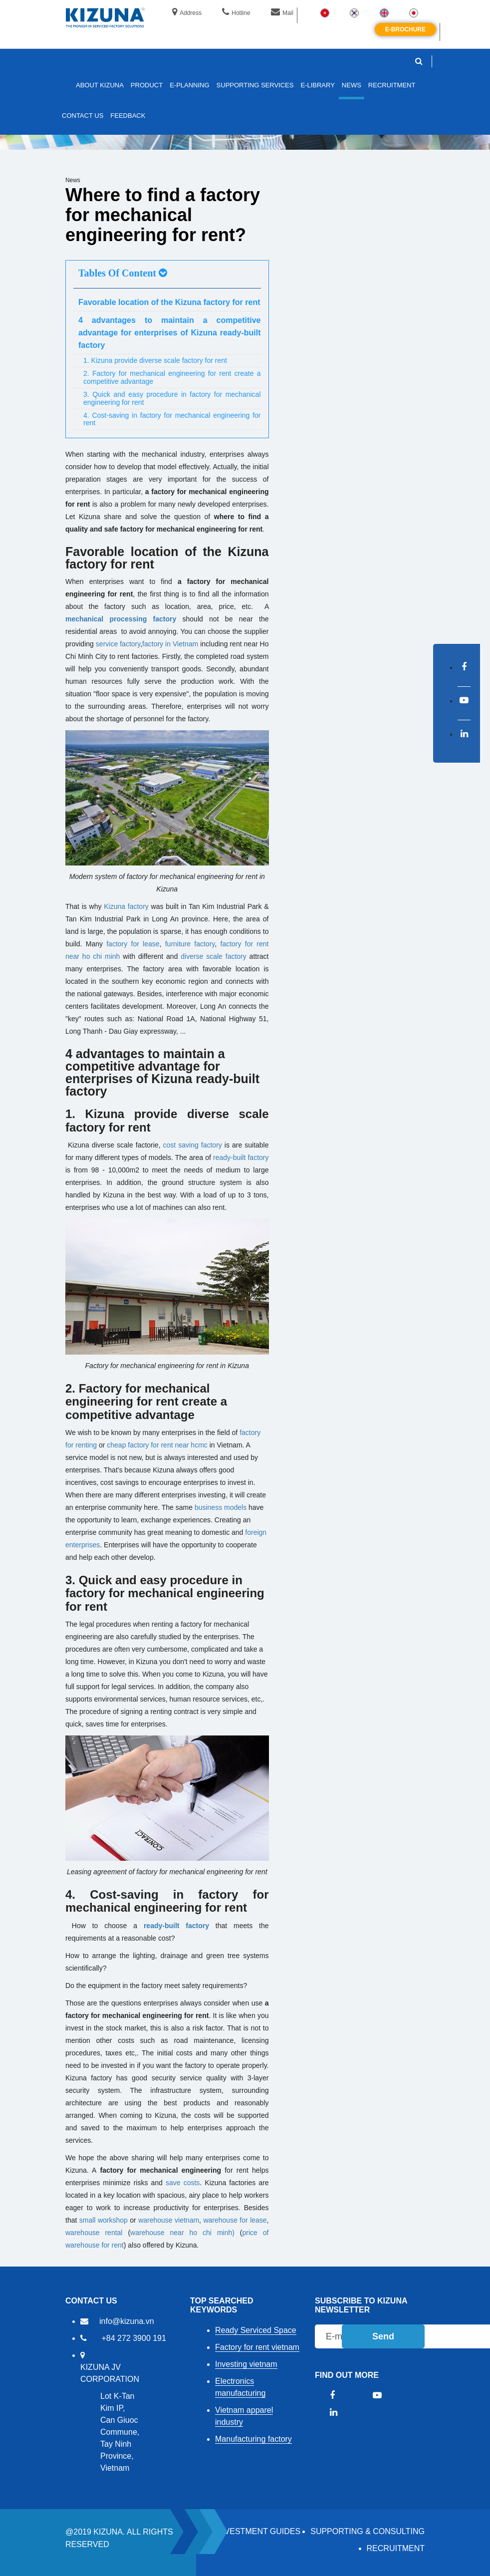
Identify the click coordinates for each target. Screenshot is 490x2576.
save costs (183, 2183)
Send (383, 2336)
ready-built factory (241, 1157)
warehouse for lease (234, 2220)
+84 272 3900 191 (133, 2338)
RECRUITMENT (396, 2548)
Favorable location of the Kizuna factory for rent (169, 302)
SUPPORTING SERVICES (255, 85)
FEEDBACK (127, 115)
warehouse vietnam (168, 2220)
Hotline (236, 12)
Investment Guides (259, 2531)
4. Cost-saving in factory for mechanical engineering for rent (172, 419)
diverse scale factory (213, 956)
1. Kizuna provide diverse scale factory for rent (155, 360)
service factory (118, 644)
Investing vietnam (246, 2364)
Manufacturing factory (253, 2439)
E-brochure (405, 29)
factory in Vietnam (170, 644)
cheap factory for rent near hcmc (157, 1445)
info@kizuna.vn (126, 2321)
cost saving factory (192, 1145)
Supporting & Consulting (367, 2531)
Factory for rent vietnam (257, 2347)
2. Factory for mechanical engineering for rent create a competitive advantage (172, 377)
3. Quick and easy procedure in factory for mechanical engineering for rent (172, 398)
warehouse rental (93, 2233)
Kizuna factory (126, 906)
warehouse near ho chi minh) (185, 2233)
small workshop (103, 2220)
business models (220, 1507)
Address (187, 12)
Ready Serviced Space (255, 2330)
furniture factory (190, 944)
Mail (282, 12)
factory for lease (132, 944)
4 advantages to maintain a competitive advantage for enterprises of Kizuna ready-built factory (169, 332)
